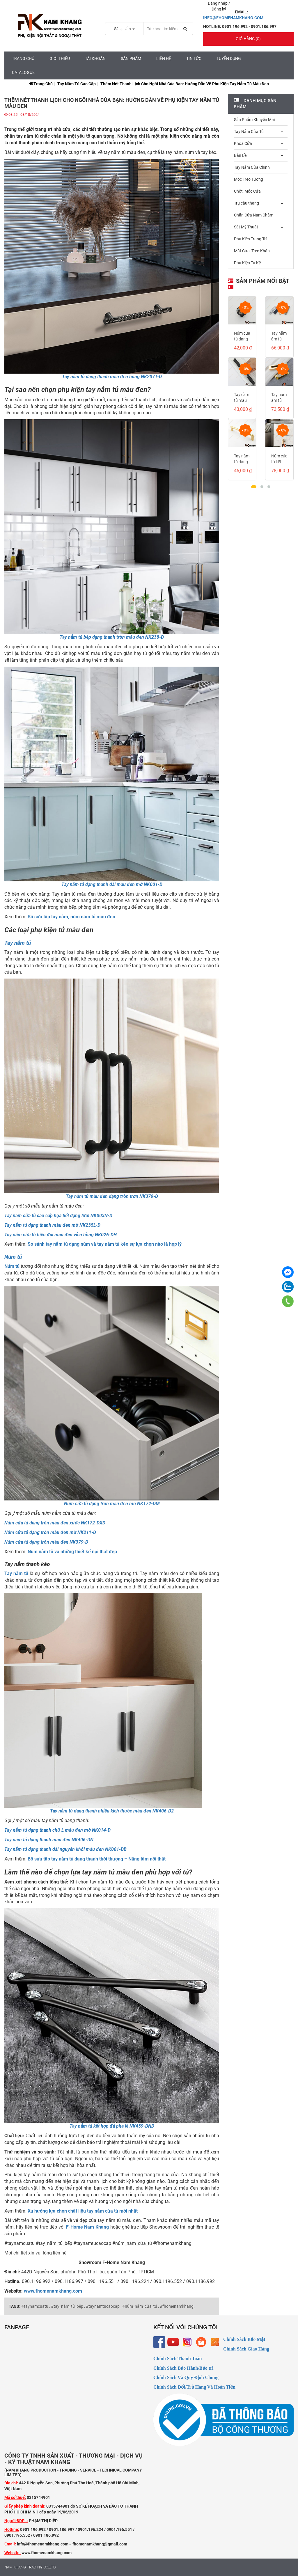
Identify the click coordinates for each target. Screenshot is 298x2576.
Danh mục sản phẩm (255, 103)
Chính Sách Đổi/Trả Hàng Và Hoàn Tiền (194, 2387)
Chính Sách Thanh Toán (177, 2358)
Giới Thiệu (59, 58)
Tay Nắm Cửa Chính (252, 167)
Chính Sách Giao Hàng (246, 2348)
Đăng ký (219, 9)
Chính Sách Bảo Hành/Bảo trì (183, 2368)
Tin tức (193, 58)
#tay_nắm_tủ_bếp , (68, 2306)
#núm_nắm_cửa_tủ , (140, 2306)
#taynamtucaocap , (103, 2306)
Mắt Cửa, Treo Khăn (252, 250)
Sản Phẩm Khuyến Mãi (254, 119)
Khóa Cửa (243, 143)
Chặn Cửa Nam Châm (253, 215)
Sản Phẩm (131, 58)
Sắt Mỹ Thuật (246, 227)
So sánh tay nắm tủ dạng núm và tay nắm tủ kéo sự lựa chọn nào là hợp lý (105, 1244)
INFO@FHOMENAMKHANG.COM (233, 17)
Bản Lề (240, 155)
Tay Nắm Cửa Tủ (249, 131)
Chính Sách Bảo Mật (244, 2339)
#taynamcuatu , (35, 2306)
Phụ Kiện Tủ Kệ (247, 262)
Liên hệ (163, 58)
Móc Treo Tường (248, 179)
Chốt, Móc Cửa (247, 191)
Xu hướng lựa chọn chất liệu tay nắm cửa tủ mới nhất (83, 2211)
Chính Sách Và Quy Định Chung (186, 2377)
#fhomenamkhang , (177, 2306)
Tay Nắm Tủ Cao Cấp (76, 83)
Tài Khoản (95, 58)
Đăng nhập (218, 3)
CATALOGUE (23, 72)
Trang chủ (23, 58)
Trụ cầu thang (246, 203)
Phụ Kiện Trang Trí (250, 239)
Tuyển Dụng (229, 58)
